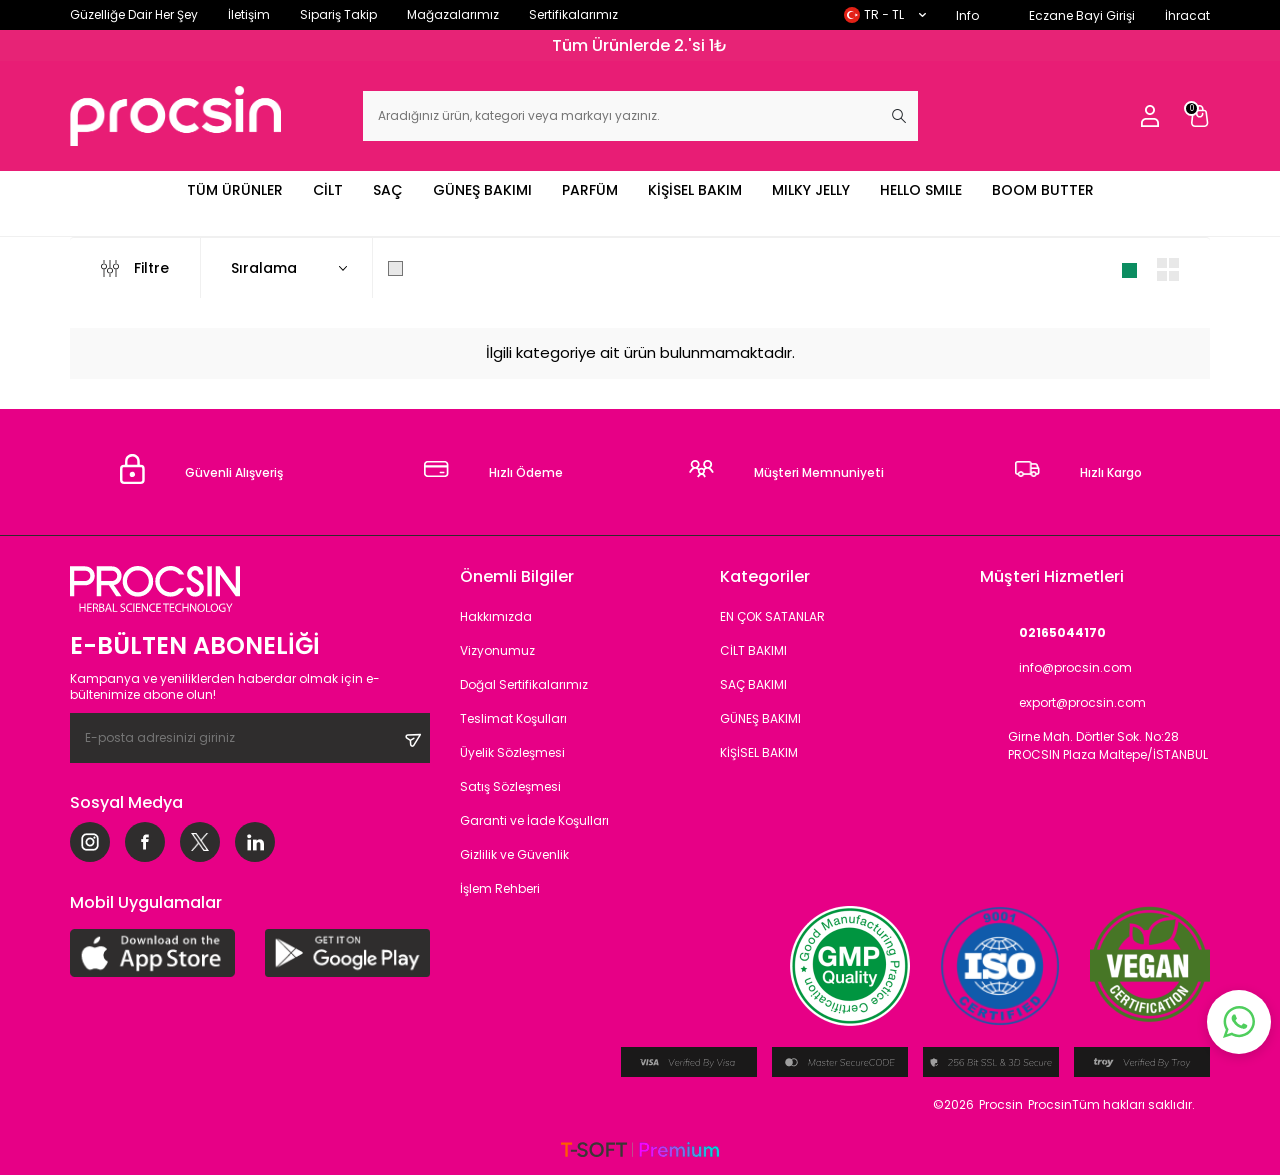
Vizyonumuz (497, 650)
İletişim (249, 14)
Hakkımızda (496, 616)
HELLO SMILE (921, 190)
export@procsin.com (1063, 702)
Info (967, 15)
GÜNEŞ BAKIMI (482, 190)
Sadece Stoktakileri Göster (496, 268)
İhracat (1187, 15)
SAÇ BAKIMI (753, 684)
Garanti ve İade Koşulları (534, 820)
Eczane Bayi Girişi (1082, 15)
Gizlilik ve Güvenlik (514, 854)
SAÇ (388, 190)
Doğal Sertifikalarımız (524, 684)
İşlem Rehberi (500, 888)
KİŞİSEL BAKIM (695, 190)
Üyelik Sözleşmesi (512, 752)
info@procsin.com (1056, 667)
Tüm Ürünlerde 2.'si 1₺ (640, 45)
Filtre (135, 268)
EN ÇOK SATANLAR (772, 616)
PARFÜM (590, 190)
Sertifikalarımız (573, 14)
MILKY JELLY (811, 190)
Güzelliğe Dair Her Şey (134, 14)
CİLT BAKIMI (753, 650)
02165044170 (1043, 632)
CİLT (328, 190)
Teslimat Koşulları (513, 718)
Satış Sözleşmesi (510, 786)
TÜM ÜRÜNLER (235, 190)
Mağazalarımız (453, 14)
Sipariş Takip (338, 14)
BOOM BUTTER (1043, 190)
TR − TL (885, 14)
